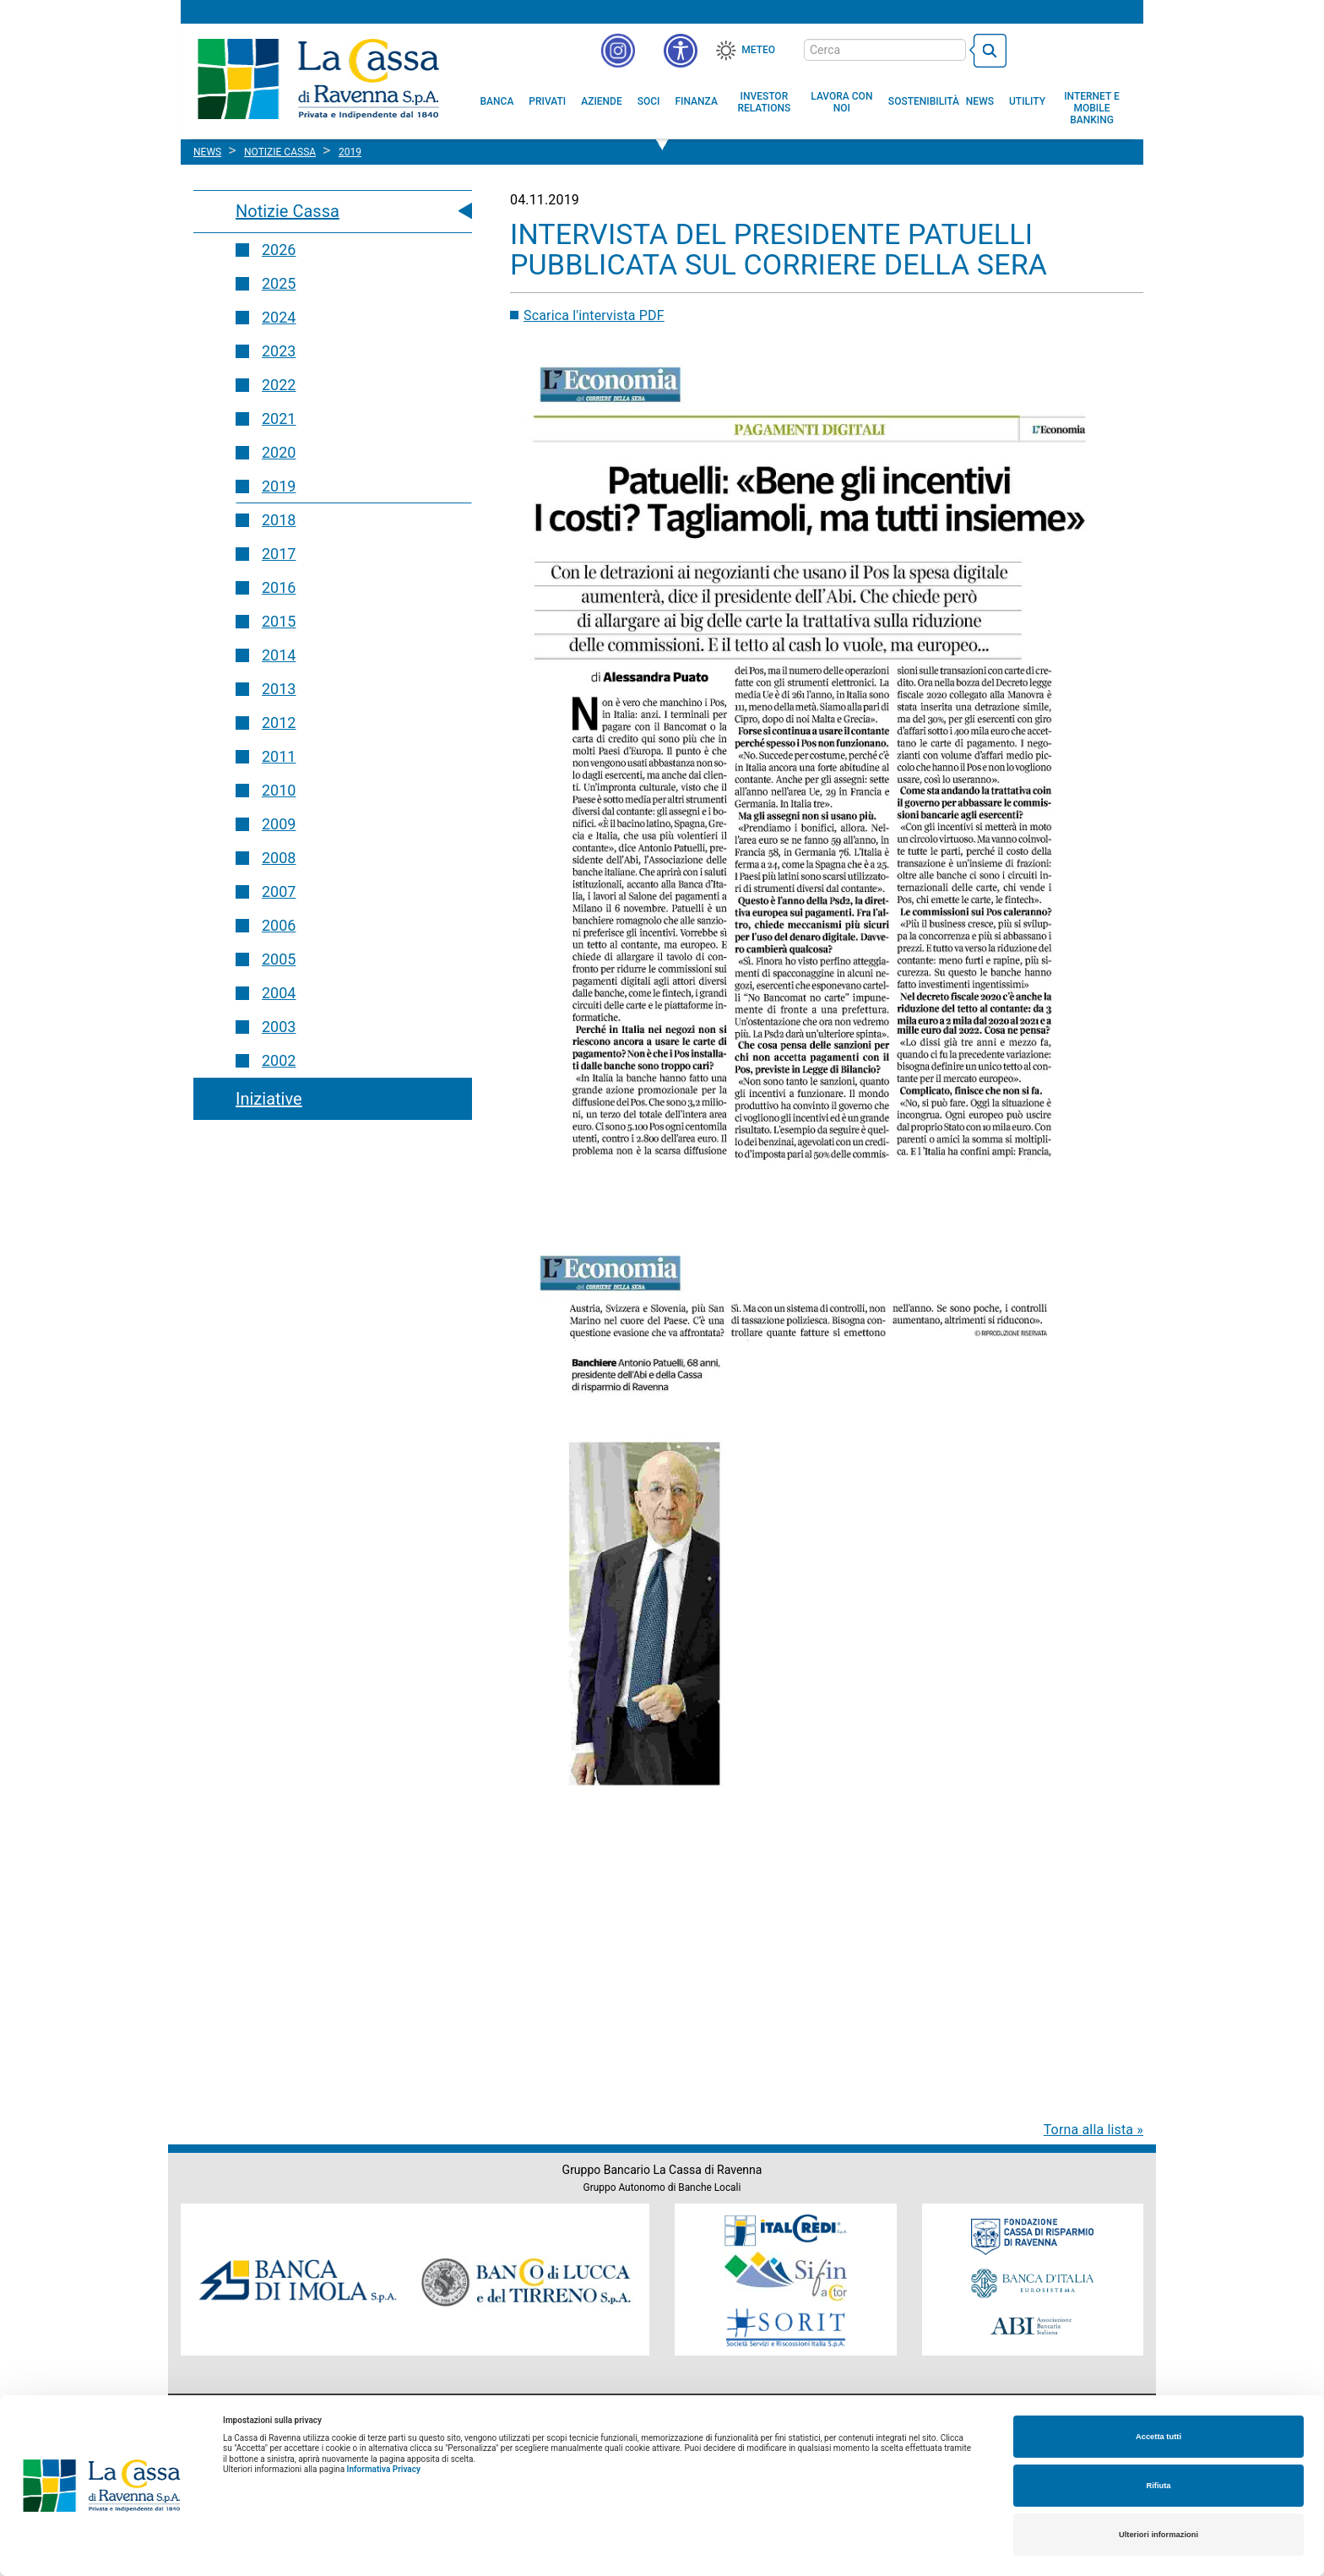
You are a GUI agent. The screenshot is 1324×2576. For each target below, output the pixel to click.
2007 (279, 891)
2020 (279, 452)
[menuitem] (497, 101)
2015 (279, 621)
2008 (279, 858)
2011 (279, 756)
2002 (279, 1060)
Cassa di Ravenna (317, 78)
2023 (279, 351)
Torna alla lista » (1093, 2130)
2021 (279, 418)
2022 (279, 385)
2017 (279, 553)
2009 (279, 824)
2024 (279, 317)
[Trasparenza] (1071, 49)
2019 (279, 486)
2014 (279, 655)
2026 (279, 249)
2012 (279, 722)
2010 (279, 790)
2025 (279, 283)
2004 (279, 993)
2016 (279, 587)
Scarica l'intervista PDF (594, 315)
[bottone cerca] (988, 50)
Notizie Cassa (287, 211)
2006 (279, 925)
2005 (279, 959)
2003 (279, 1026)
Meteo (758, 50)
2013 (279, 689)
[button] (681, 51)
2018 (279, 520)
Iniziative (269, 1099)
